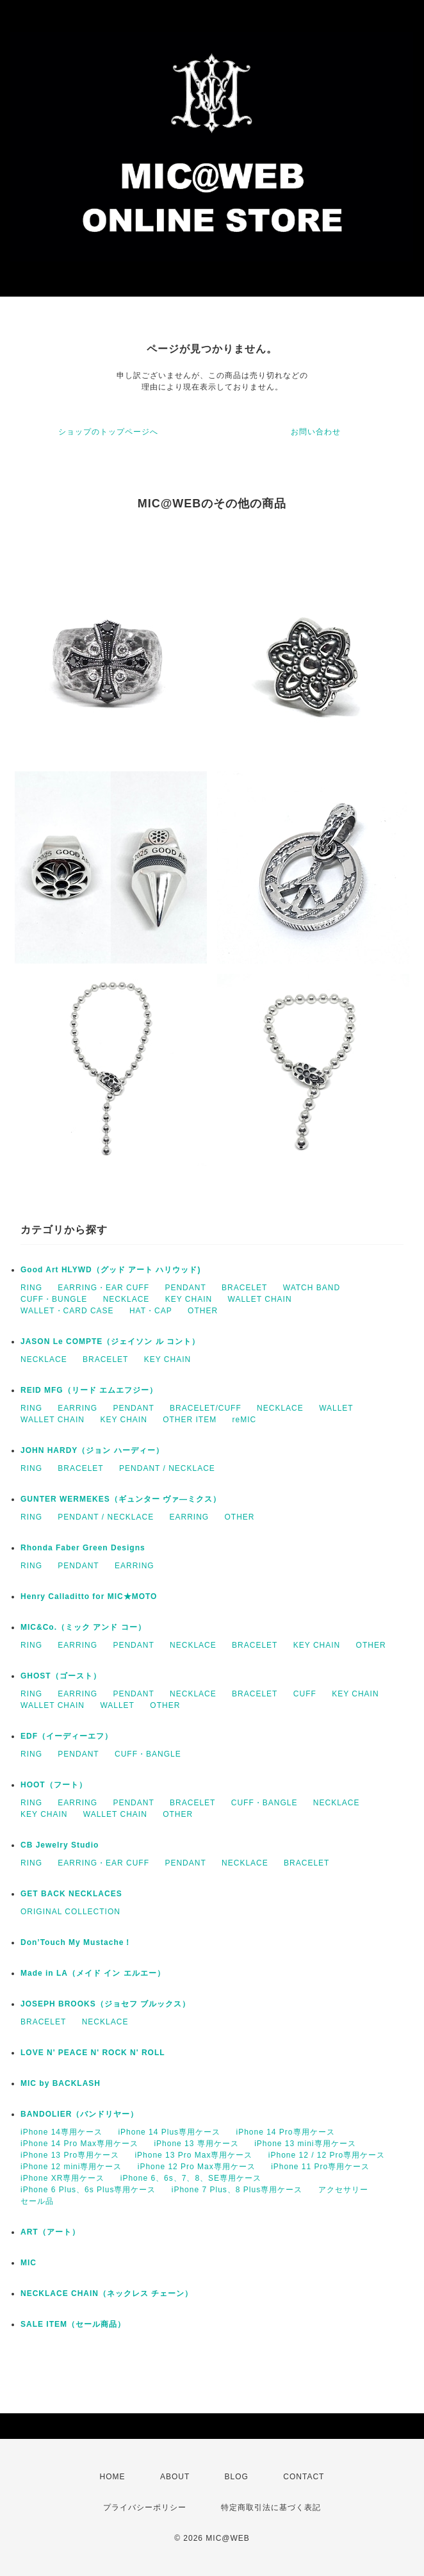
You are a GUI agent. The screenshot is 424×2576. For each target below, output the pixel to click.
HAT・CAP (150, 1310)
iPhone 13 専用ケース (196, 2143)
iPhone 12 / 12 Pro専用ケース (326, 2155)
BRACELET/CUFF (205, 1408)
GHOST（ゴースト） (60, 1675)
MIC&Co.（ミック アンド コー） (83, 1627)
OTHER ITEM (189, 1419)
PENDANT (185, 1287)
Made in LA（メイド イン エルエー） (92, 1973)
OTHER (203, 1310)
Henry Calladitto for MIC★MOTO (88, 1596)
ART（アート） (50, 2231)
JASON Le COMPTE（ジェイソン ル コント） (110, 1341)
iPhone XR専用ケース (62, 2178)
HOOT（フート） (53, 1784)
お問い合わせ (316, 431)
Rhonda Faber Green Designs (82, 1547)
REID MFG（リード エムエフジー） (89, 1390)
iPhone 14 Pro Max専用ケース (79, 2143)
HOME (113, 2476)
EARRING (77, 1408)
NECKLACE (126, 1299)
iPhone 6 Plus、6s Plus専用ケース (88, 2189)
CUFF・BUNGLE (53, 1299)
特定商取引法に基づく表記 (271, 2507)
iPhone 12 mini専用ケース (71, 2166)
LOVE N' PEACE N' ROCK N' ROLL (92, 2052)
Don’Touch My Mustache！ (76, 1942)
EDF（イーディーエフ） (66, 1736)
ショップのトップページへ (108, 431)
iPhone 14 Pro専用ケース (285, 2132)
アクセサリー (343, 2189)
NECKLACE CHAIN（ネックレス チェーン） (106, 2293)
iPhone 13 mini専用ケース (304, 2143)
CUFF (304, 1693)
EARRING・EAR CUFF (103, 1287)
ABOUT (175, 2476)
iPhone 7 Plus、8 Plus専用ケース (237, 2189)
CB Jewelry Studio (59, 1845)
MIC (28, 2262)
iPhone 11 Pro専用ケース (320, 2166)
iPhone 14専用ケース (61, 2132)
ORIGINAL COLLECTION (70, 1911)
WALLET (336, 1408)
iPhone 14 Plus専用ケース (169, 2132)
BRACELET (244, 1287)
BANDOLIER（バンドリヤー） (79, 2114)
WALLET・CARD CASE (67, 1310)
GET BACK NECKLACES (71, 1893)
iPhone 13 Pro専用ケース (69, 2155)
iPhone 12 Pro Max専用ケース (197, 2166)
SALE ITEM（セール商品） (73, 2324)
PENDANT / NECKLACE (167, 1468)
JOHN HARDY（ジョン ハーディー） (92, 1450)
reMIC (244, 1419)
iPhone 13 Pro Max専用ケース (193, 2155)
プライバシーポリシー (144, 2507)
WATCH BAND (311, 1287)
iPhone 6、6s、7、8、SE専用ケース (190, 2178)
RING (31, 1287)
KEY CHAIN (188, 1299)
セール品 (37, 2201)
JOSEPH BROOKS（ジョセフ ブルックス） (105, 2003)
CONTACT (303, 2476)
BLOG (237, 2476)
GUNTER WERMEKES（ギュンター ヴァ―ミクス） (120, 1499)
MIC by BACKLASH (60, 2083)
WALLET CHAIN (260, 1299)
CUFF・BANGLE (148, 1754)
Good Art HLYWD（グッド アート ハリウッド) (110, 1269)
